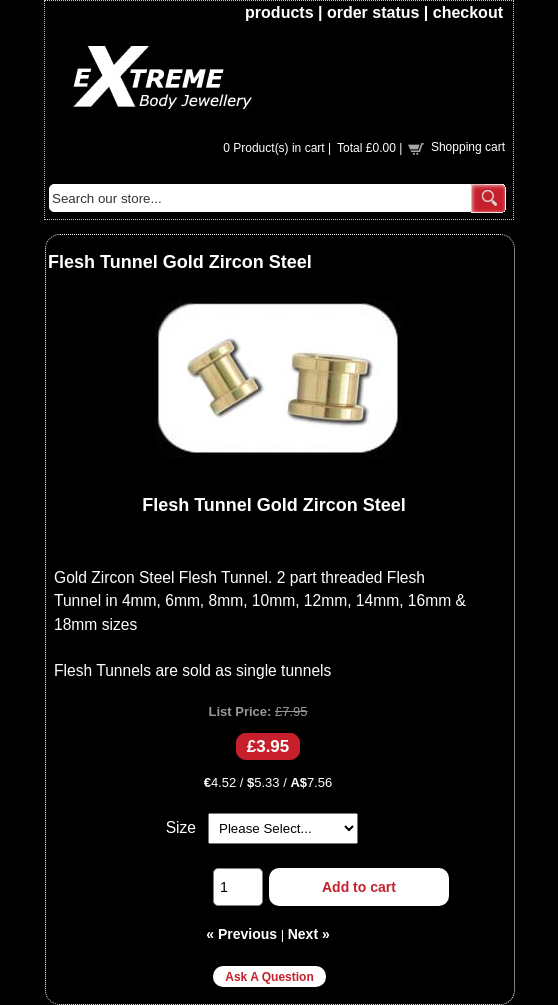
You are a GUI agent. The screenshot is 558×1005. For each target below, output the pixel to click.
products (279, 12)
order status (373, 12)
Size (181, 827)
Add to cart (359, 887)
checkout (468, 12)
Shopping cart (468, 147)
